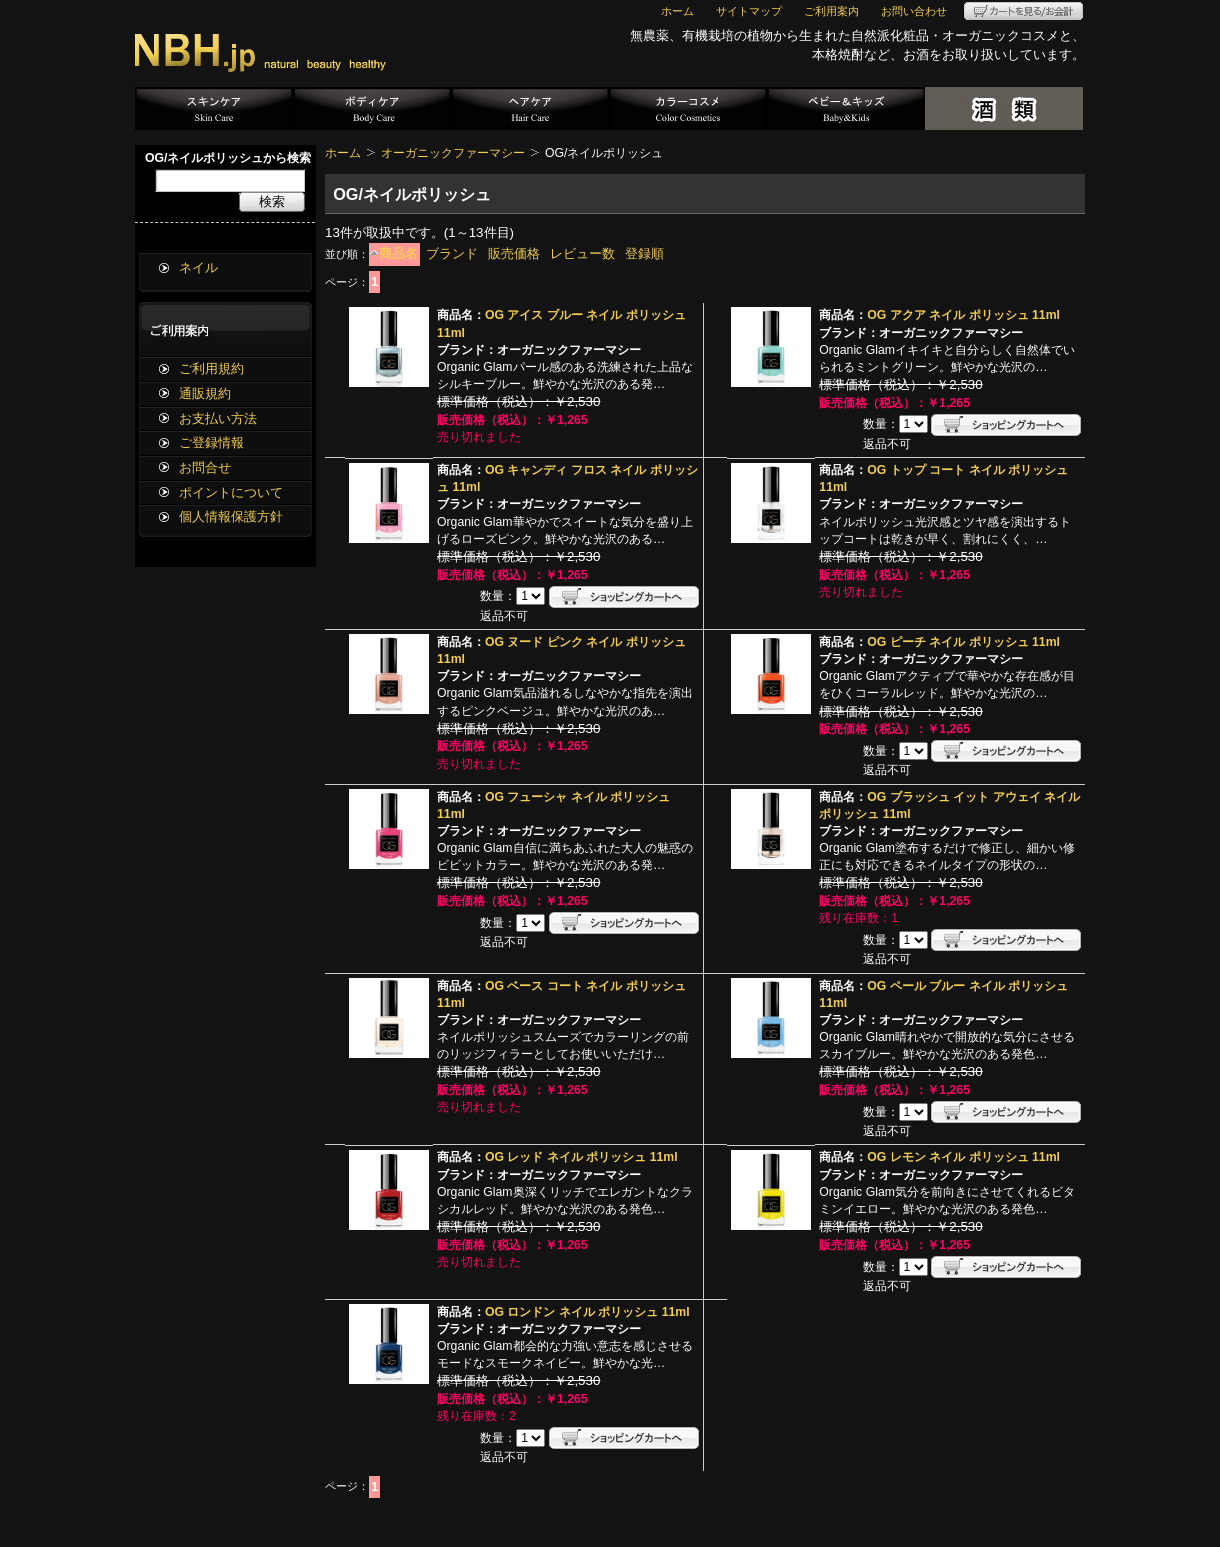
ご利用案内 (831, 11)
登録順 (644, 253)
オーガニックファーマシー (453, 153)
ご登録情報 (211, 442)
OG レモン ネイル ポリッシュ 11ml (963, 1157)
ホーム (677, 11)
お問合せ (205, 467)
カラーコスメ (688, 108)
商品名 (398, 253)
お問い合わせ (914, 11)
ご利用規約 (211, 368)
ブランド (452, 253)
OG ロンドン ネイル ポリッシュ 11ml (587, 1312)
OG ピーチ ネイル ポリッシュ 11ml (963, 642)
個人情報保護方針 (231, 516)
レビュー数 (582, 253)
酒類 (1004, 108)
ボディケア (372, 108)
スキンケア (214, 108)
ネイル (198, 267)
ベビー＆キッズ (846, 108)
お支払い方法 (218, 418)
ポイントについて (231, 492)
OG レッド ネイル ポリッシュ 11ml (581, 1157)
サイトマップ (749, 11)
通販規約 (205, 393)
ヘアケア (530, 108)
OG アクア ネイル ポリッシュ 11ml (963, 315)
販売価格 (514, 253)
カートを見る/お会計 (1023, 11)
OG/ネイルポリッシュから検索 (228, 158)
